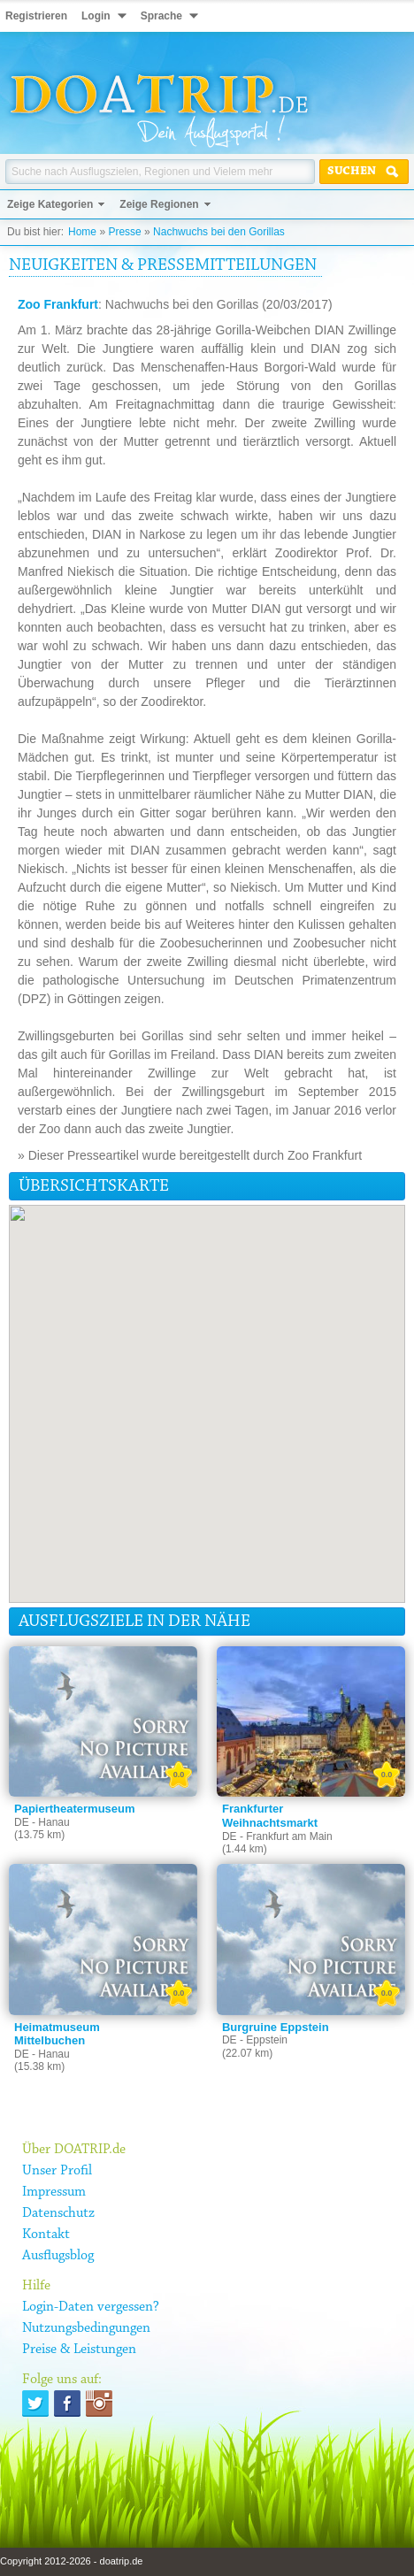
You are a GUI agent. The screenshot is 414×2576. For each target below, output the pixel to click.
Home (82, 232)
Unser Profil (57, 2171)
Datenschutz (58, 2213)
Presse (124, 232)
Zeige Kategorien (50, 204)
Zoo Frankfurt (58, 304)
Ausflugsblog (58, 2256)
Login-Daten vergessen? (90, 2307)
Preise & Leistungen (79, 2349)
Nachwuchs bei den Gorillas (219, 232)
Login (96, 16)
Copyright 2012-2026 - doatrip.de (71, 2561)
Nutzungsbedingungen (86, 2328)
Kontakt (46, 2234)
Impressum (54, 2192)
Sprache (161, 16)
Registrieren (36, 16)
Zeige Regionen (158, 204)
